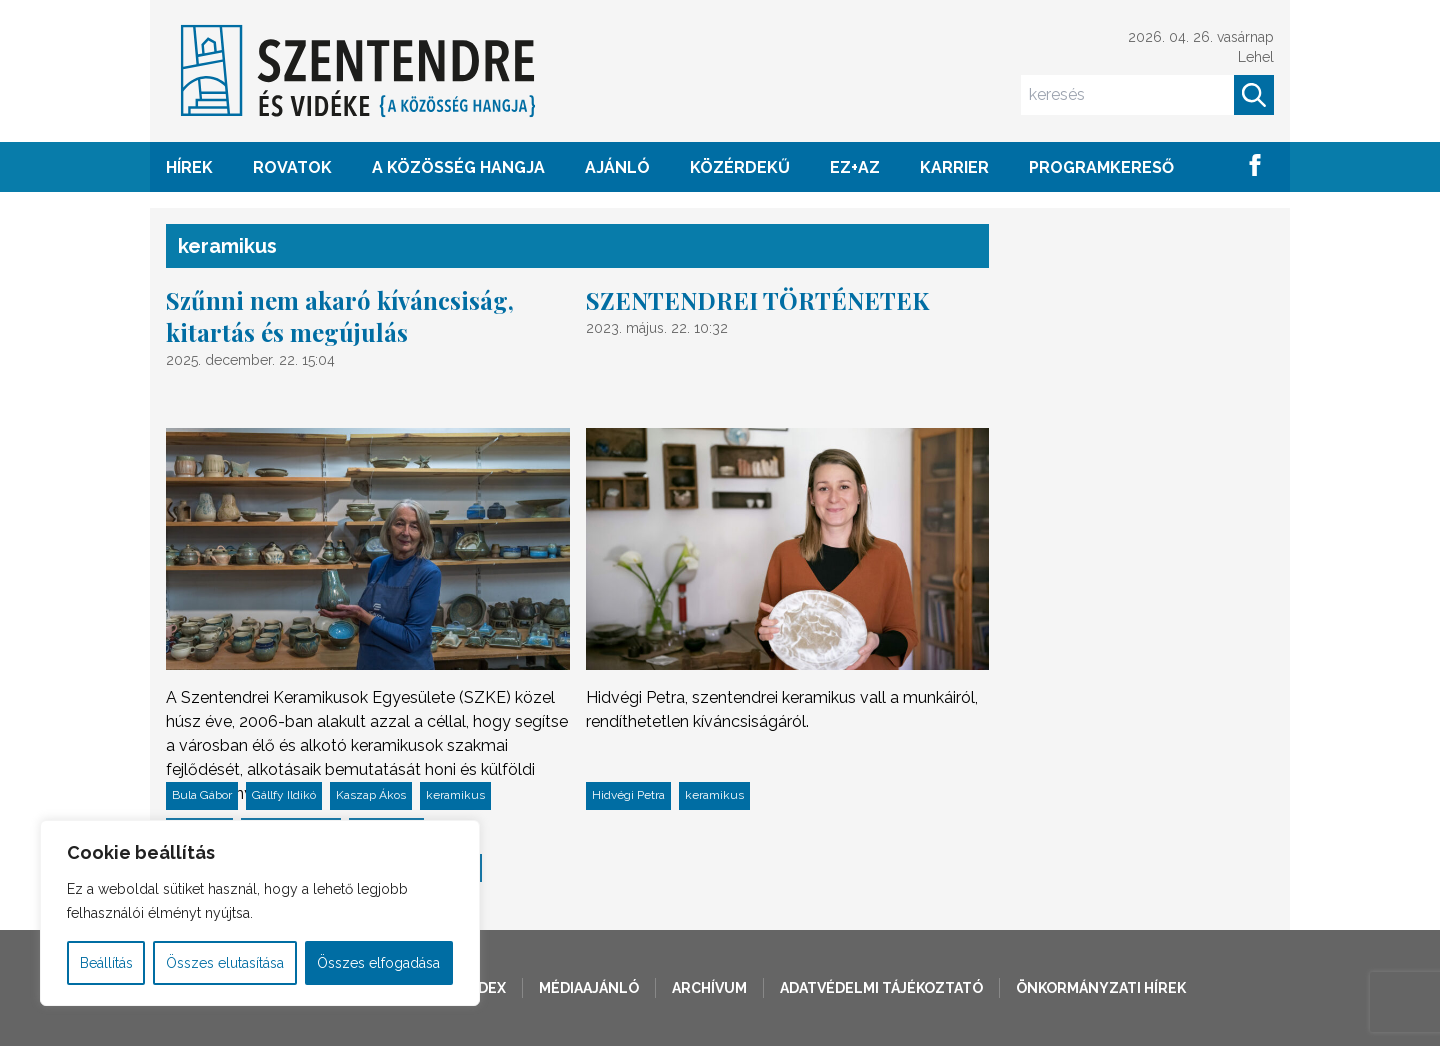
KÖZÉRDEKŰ (740, 167)
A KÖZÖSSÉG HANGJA (458, 167)
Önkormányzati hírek (1101, 988)
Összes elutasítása (225, 963)
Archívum (709, 988)
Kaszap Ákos (371, 795)
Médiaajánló (589, 988)
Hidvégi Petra (628, 795)
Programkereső (1101, 167)
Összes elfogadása (378, 963)
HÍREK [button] (189, 167)
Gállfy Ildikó (284, 795)
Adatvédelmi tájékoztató (881, 988)
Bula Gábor (202, 795)
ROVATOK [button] (292, 167)
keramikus (455, 795)
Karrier (954, 167)
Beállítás (106, 963)
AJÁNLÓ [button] (617, 167)
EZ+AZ (855, 167)
